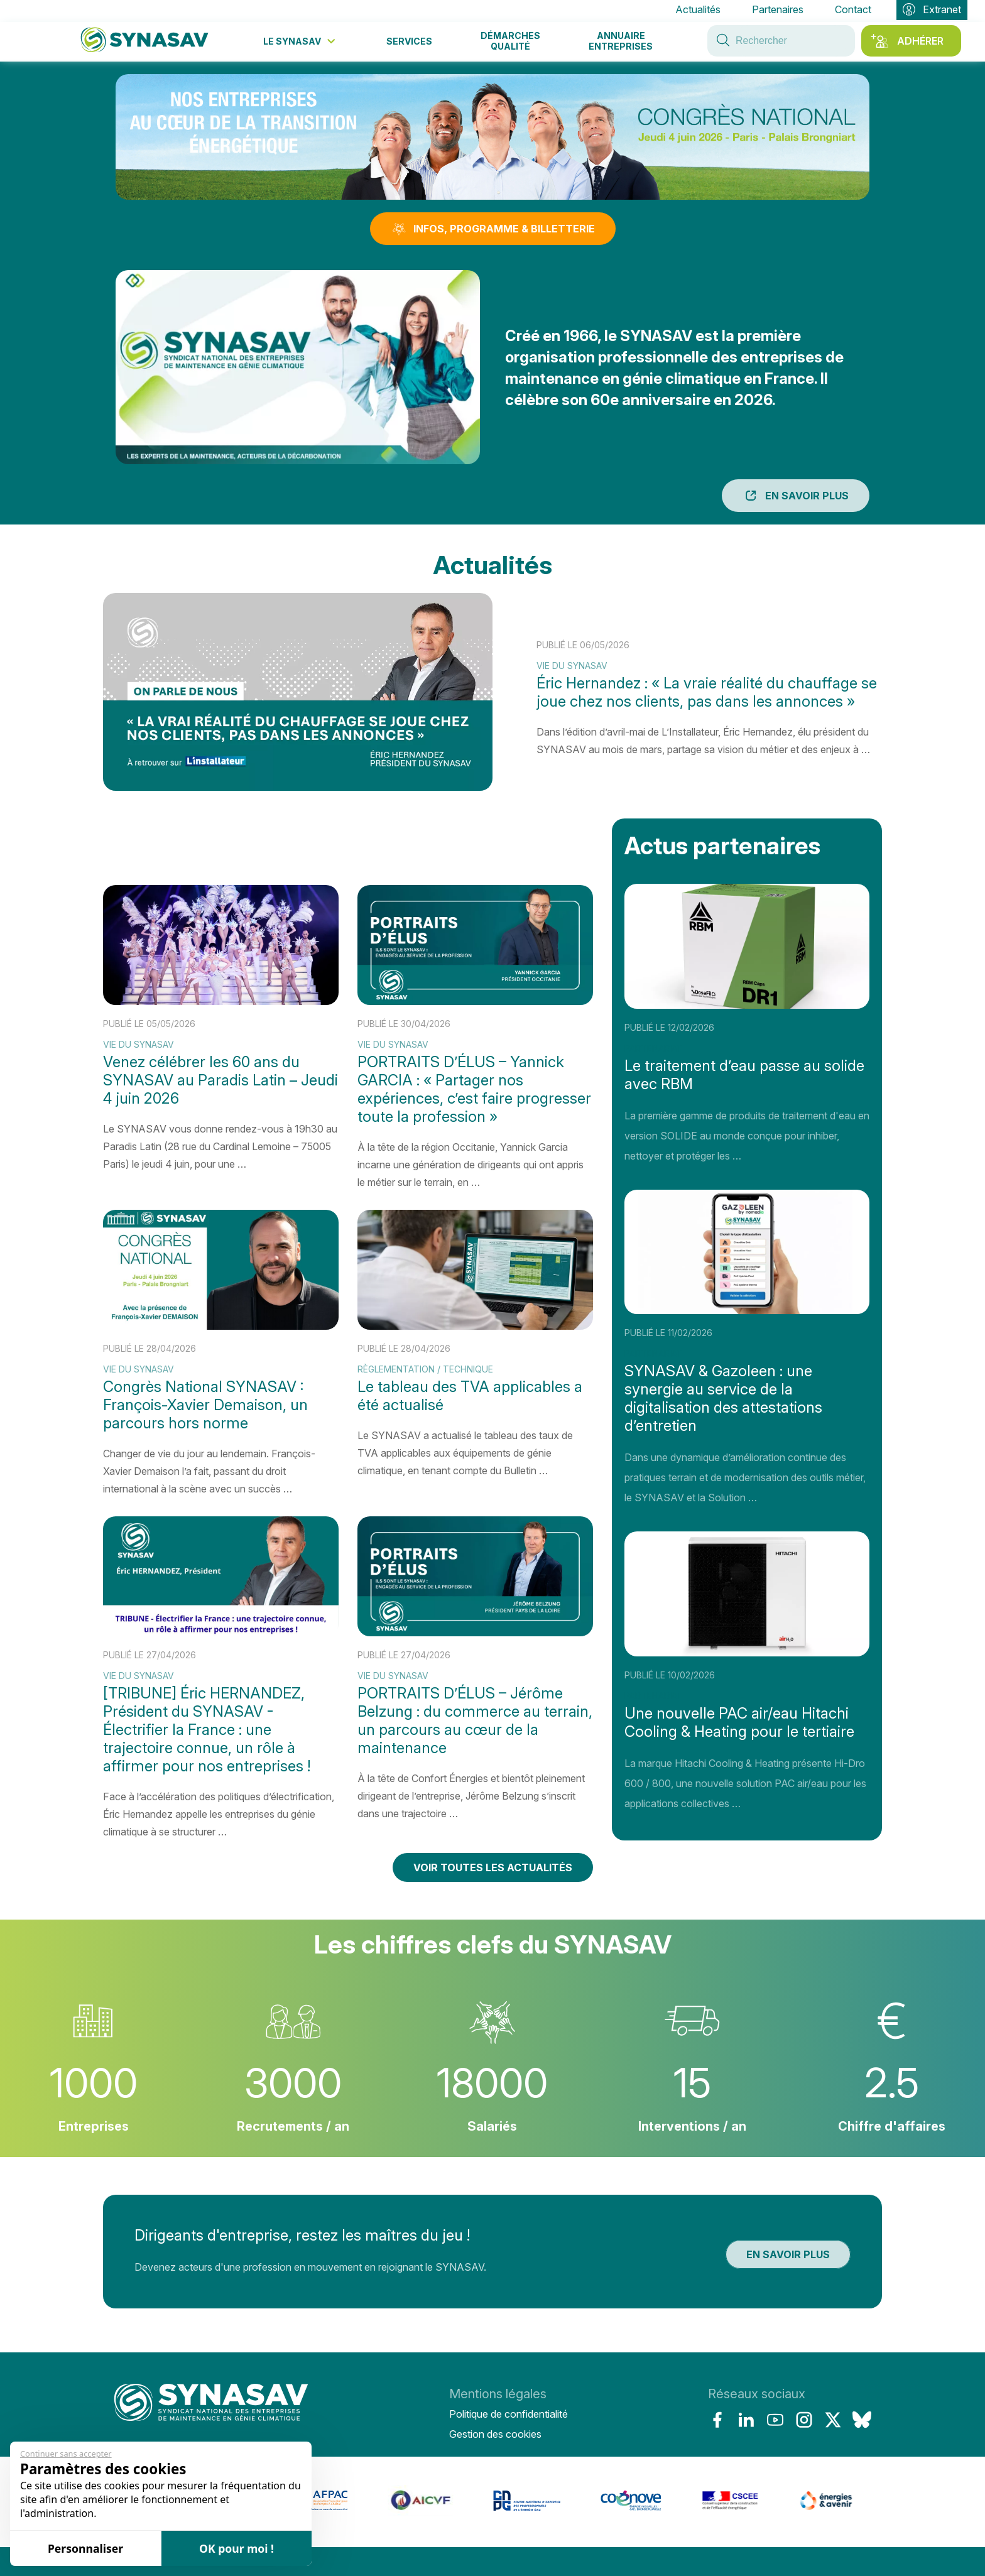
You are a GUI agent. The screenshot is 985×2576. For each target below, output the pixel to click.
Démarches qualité (510, 41)
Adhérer (920, 41)
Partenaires (777, 9)
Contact (853, 9)
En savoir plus (796, 495)
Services (409, 41)
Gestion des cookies (495, 2434)
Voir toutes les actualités (492, 1867)
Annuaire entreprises (621, 41)
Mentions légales (498, 2393)
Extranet (932, 10)
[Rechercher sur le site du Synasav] (723, 41)
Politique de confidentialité (508, 2414)
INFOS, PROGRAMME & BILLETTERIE (493, 228)
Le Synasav (300, 41)
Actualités (698, 9)
